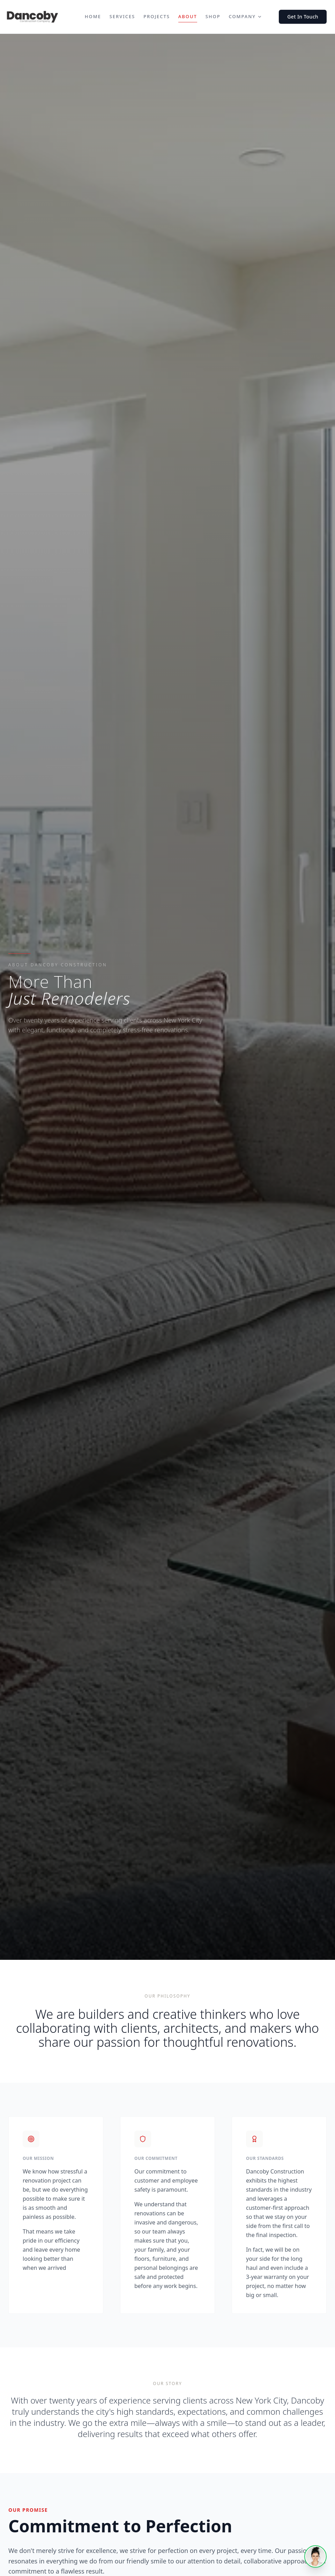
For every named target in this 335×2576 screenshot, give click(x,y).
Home (93, 16)
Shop (213, 16)
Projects (156, 16)
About (187, 17)
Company (245, 16)
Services (122, 16)
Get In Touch (302, 16)
